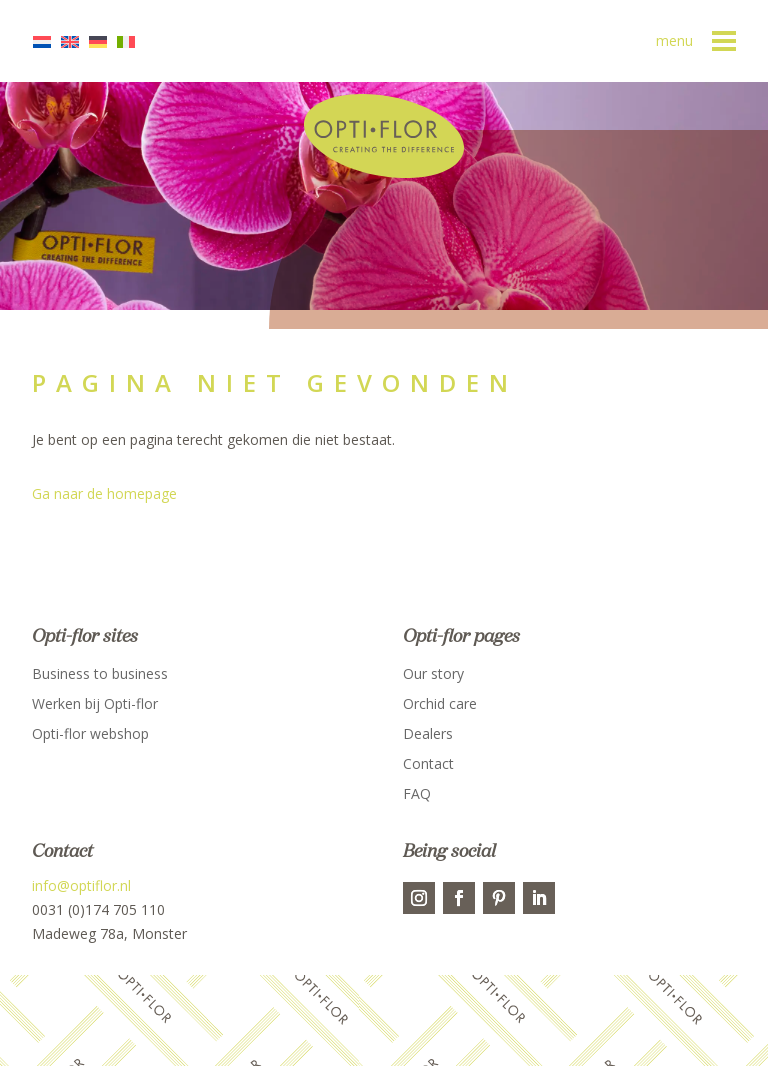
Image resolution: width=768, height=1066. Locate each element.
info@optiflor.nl (81, 885)
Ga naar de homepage (104, 493)
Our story (433, 675)
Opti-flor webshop (90, 735)
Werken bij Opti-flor (95, 705)
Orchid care (440, 705)
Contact (428, 765)
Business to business (100, 675)
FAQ (417, 795)
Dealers (428, 735)
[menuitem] (47, 41)
